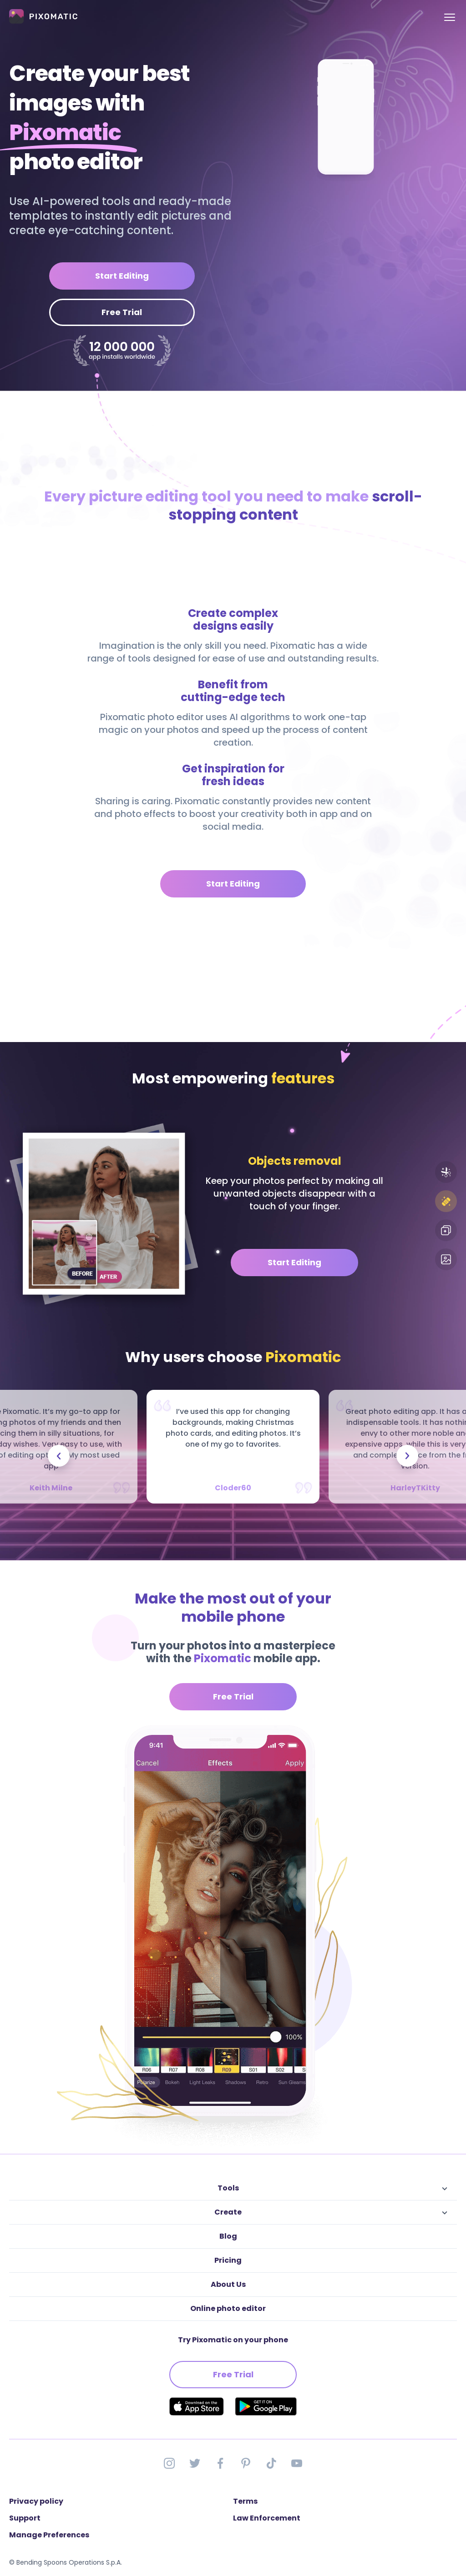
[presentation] (59, 1456)
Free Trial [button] (233, 1696)
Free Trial (121, 312)
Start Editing (122, 275)
